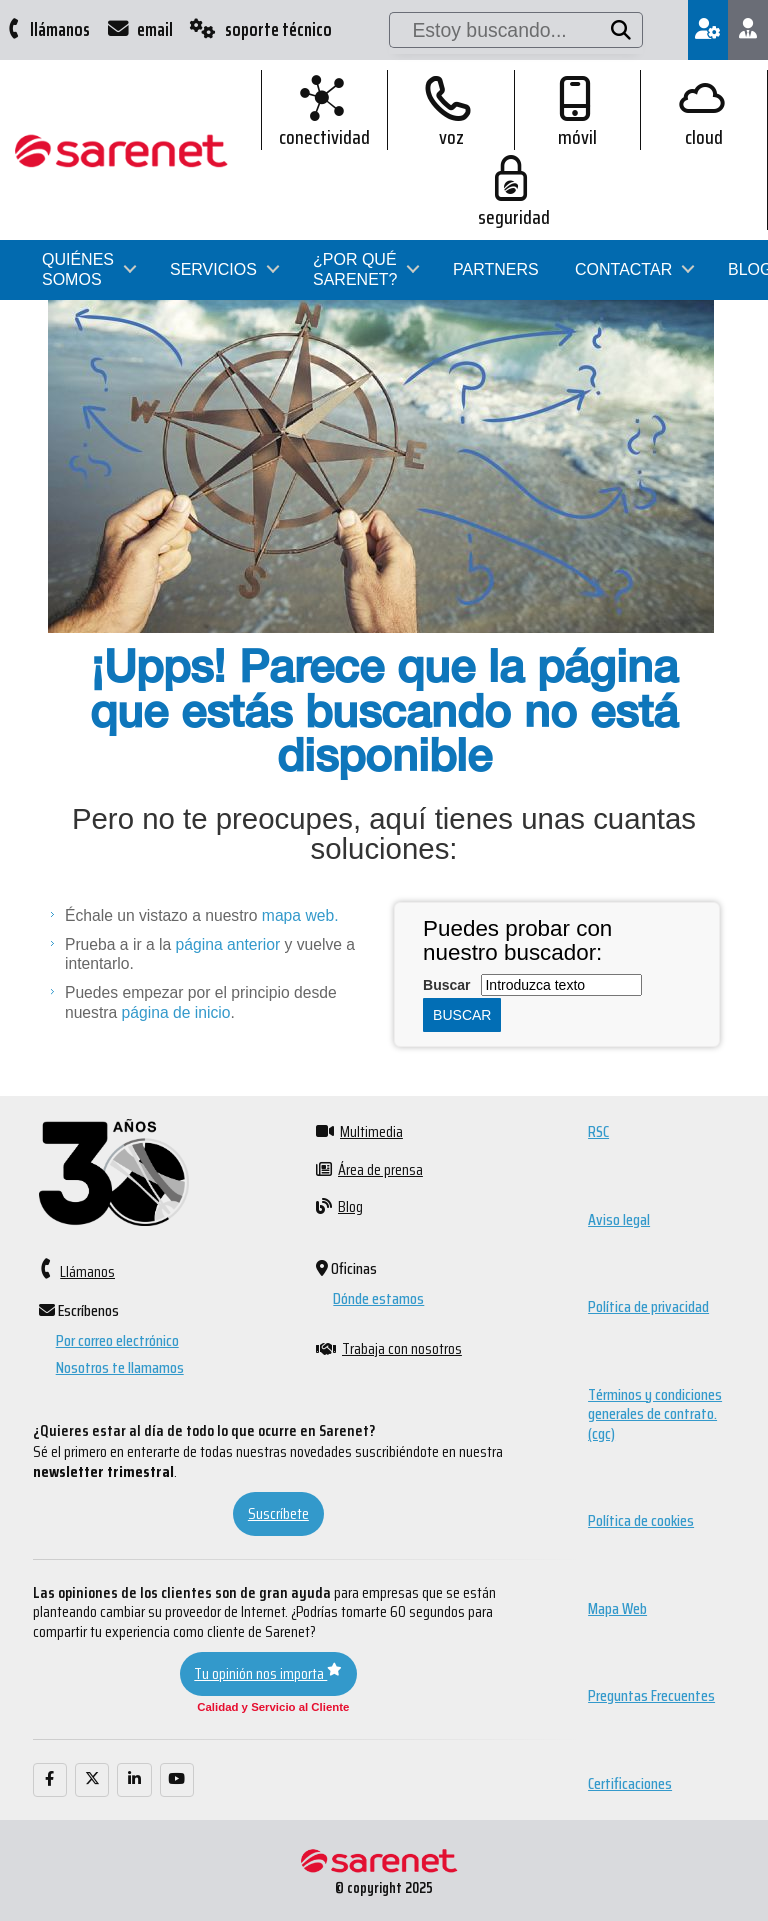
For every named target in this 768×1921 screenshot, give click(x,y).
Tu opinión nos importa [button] (268, 1673)
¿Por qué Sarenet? (355, 189)
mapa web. (297, 915)
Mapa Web (617, 1608)
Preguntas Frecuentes (651, 1695)
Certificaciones (630, 1783)
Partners (496, 189)
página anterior (228, 944)
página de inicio (176, 1012)
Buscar (446, 985)
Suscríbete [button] (278, 1513)
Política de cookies (641, 1520)
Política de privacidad (648, 1306)
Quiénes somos (78, 189)
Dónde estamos (378, 1298)
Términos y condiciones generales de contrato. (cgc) (655, 1414)
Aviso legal (619, 1219)
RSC (598, 1131)
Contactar (623, 189)
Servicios (213, 189)
